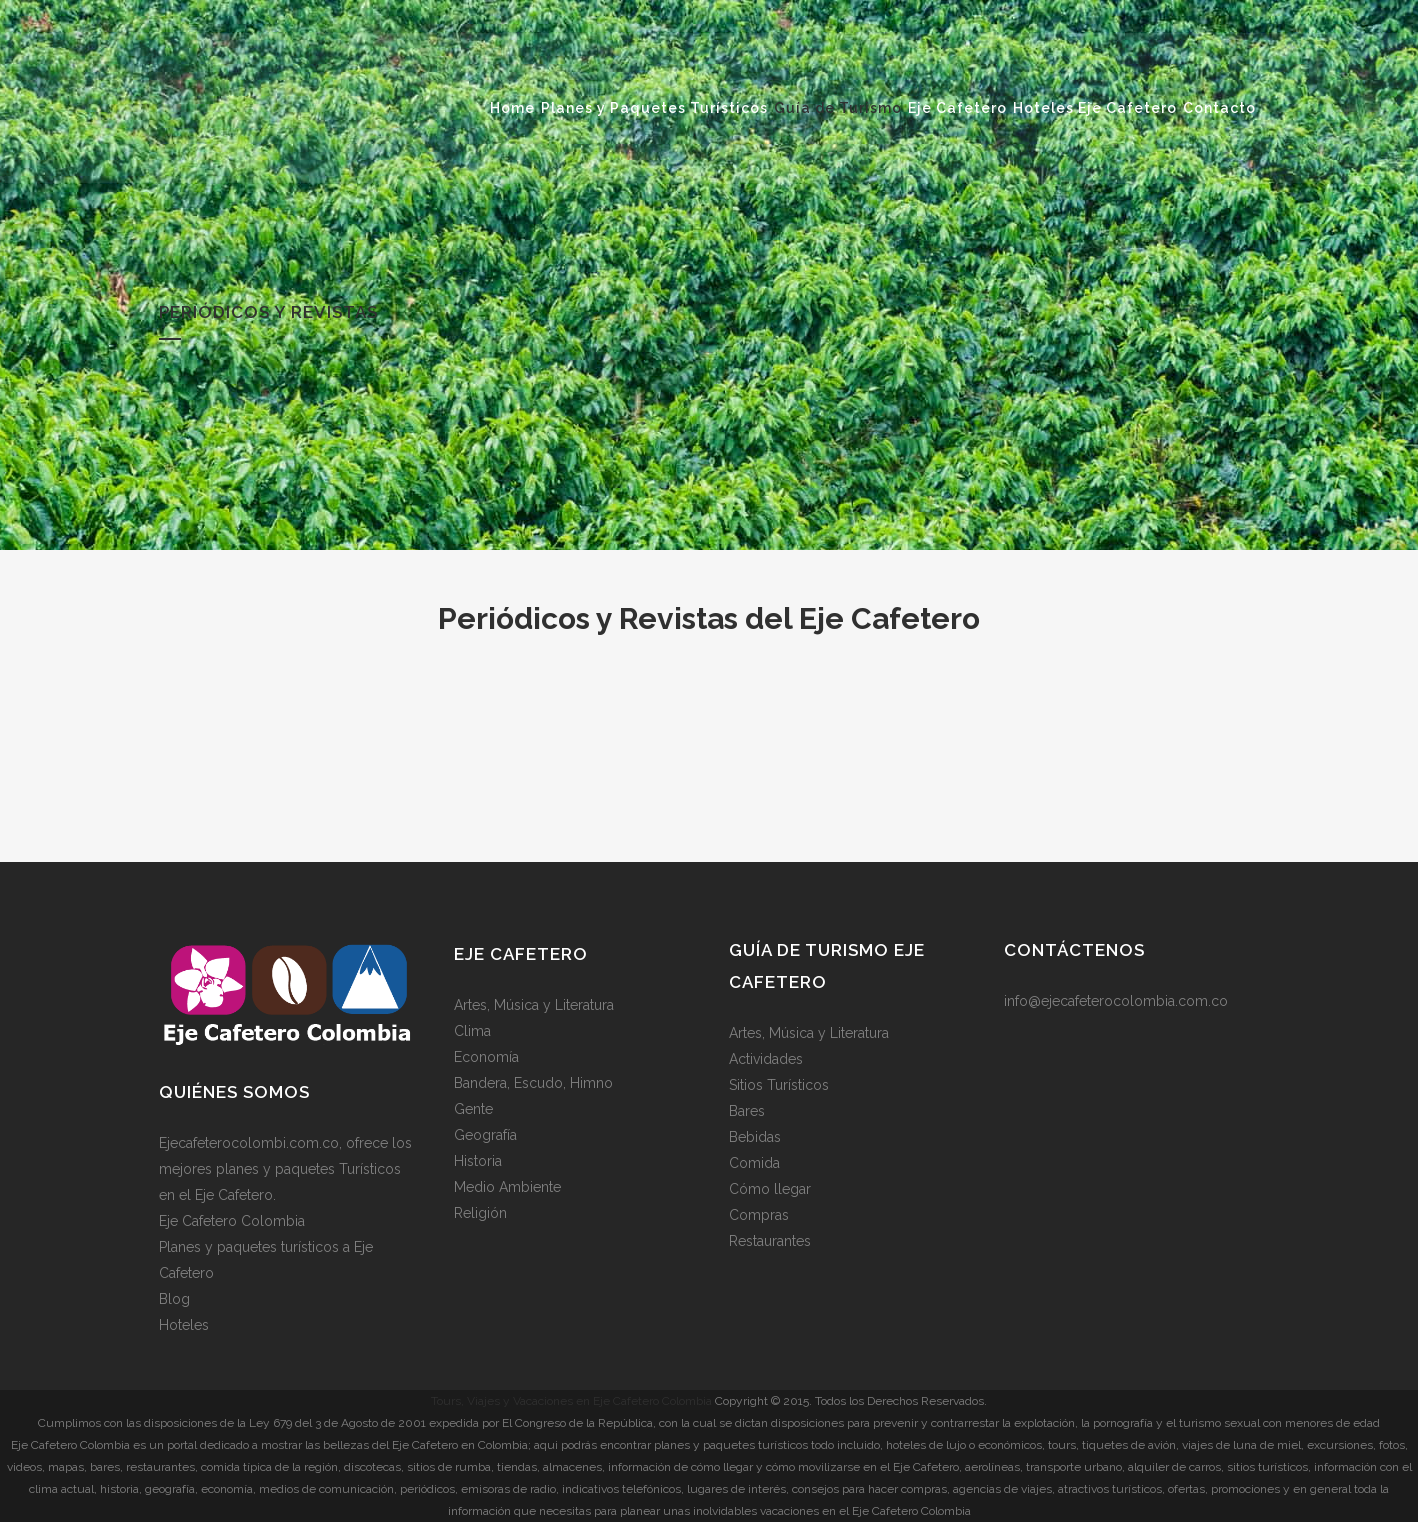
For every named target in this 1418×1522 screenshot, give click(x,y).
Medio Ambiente (507, 1187)
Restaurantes (770, 1241)
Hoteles (184, 1325)
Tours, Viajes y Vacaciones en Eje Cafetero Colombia (571, 1401)
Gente (473, 1109)
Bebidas (755, 1137)
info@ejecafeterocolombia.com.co (1116, 1001)
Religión (480, 1213)
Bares (747, 1111)
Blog (174, 1299)
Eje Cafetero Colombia (232, 1221)
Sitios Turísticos (779, 1085)
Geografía (485, 1135)
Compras (759, 1215)
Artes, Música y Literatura (534, 1005)
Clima (472, 1031)
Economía (486, 1057)
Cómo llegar (770, 1189)
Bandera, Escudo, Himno (533, 1083)
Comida (754, 1163)
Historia (478, 1161)
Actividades (766, 1059)
